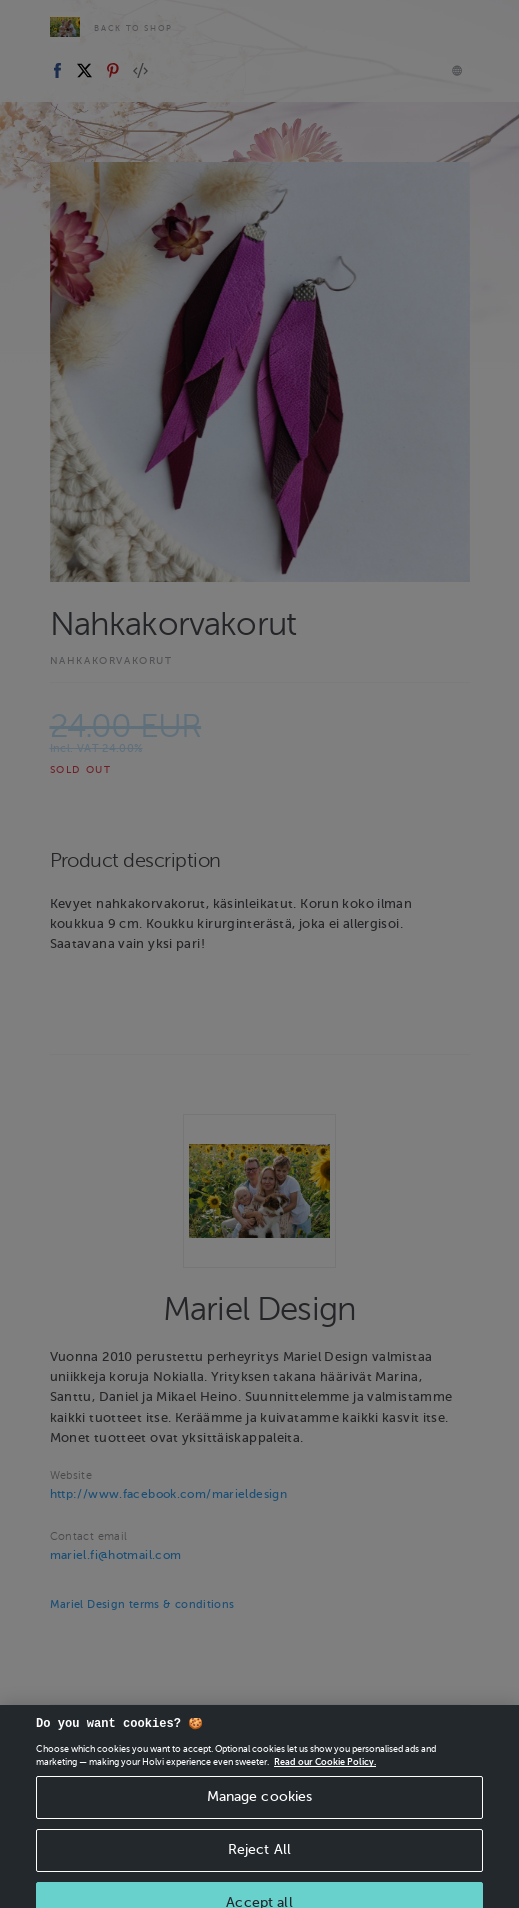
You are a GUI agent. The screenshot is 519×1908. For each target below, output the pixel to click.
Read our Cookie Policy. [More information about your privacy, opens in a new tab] (325, 1780)
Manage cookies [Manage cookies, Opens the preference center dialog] (260, 1814)
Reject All (259, 1867)
